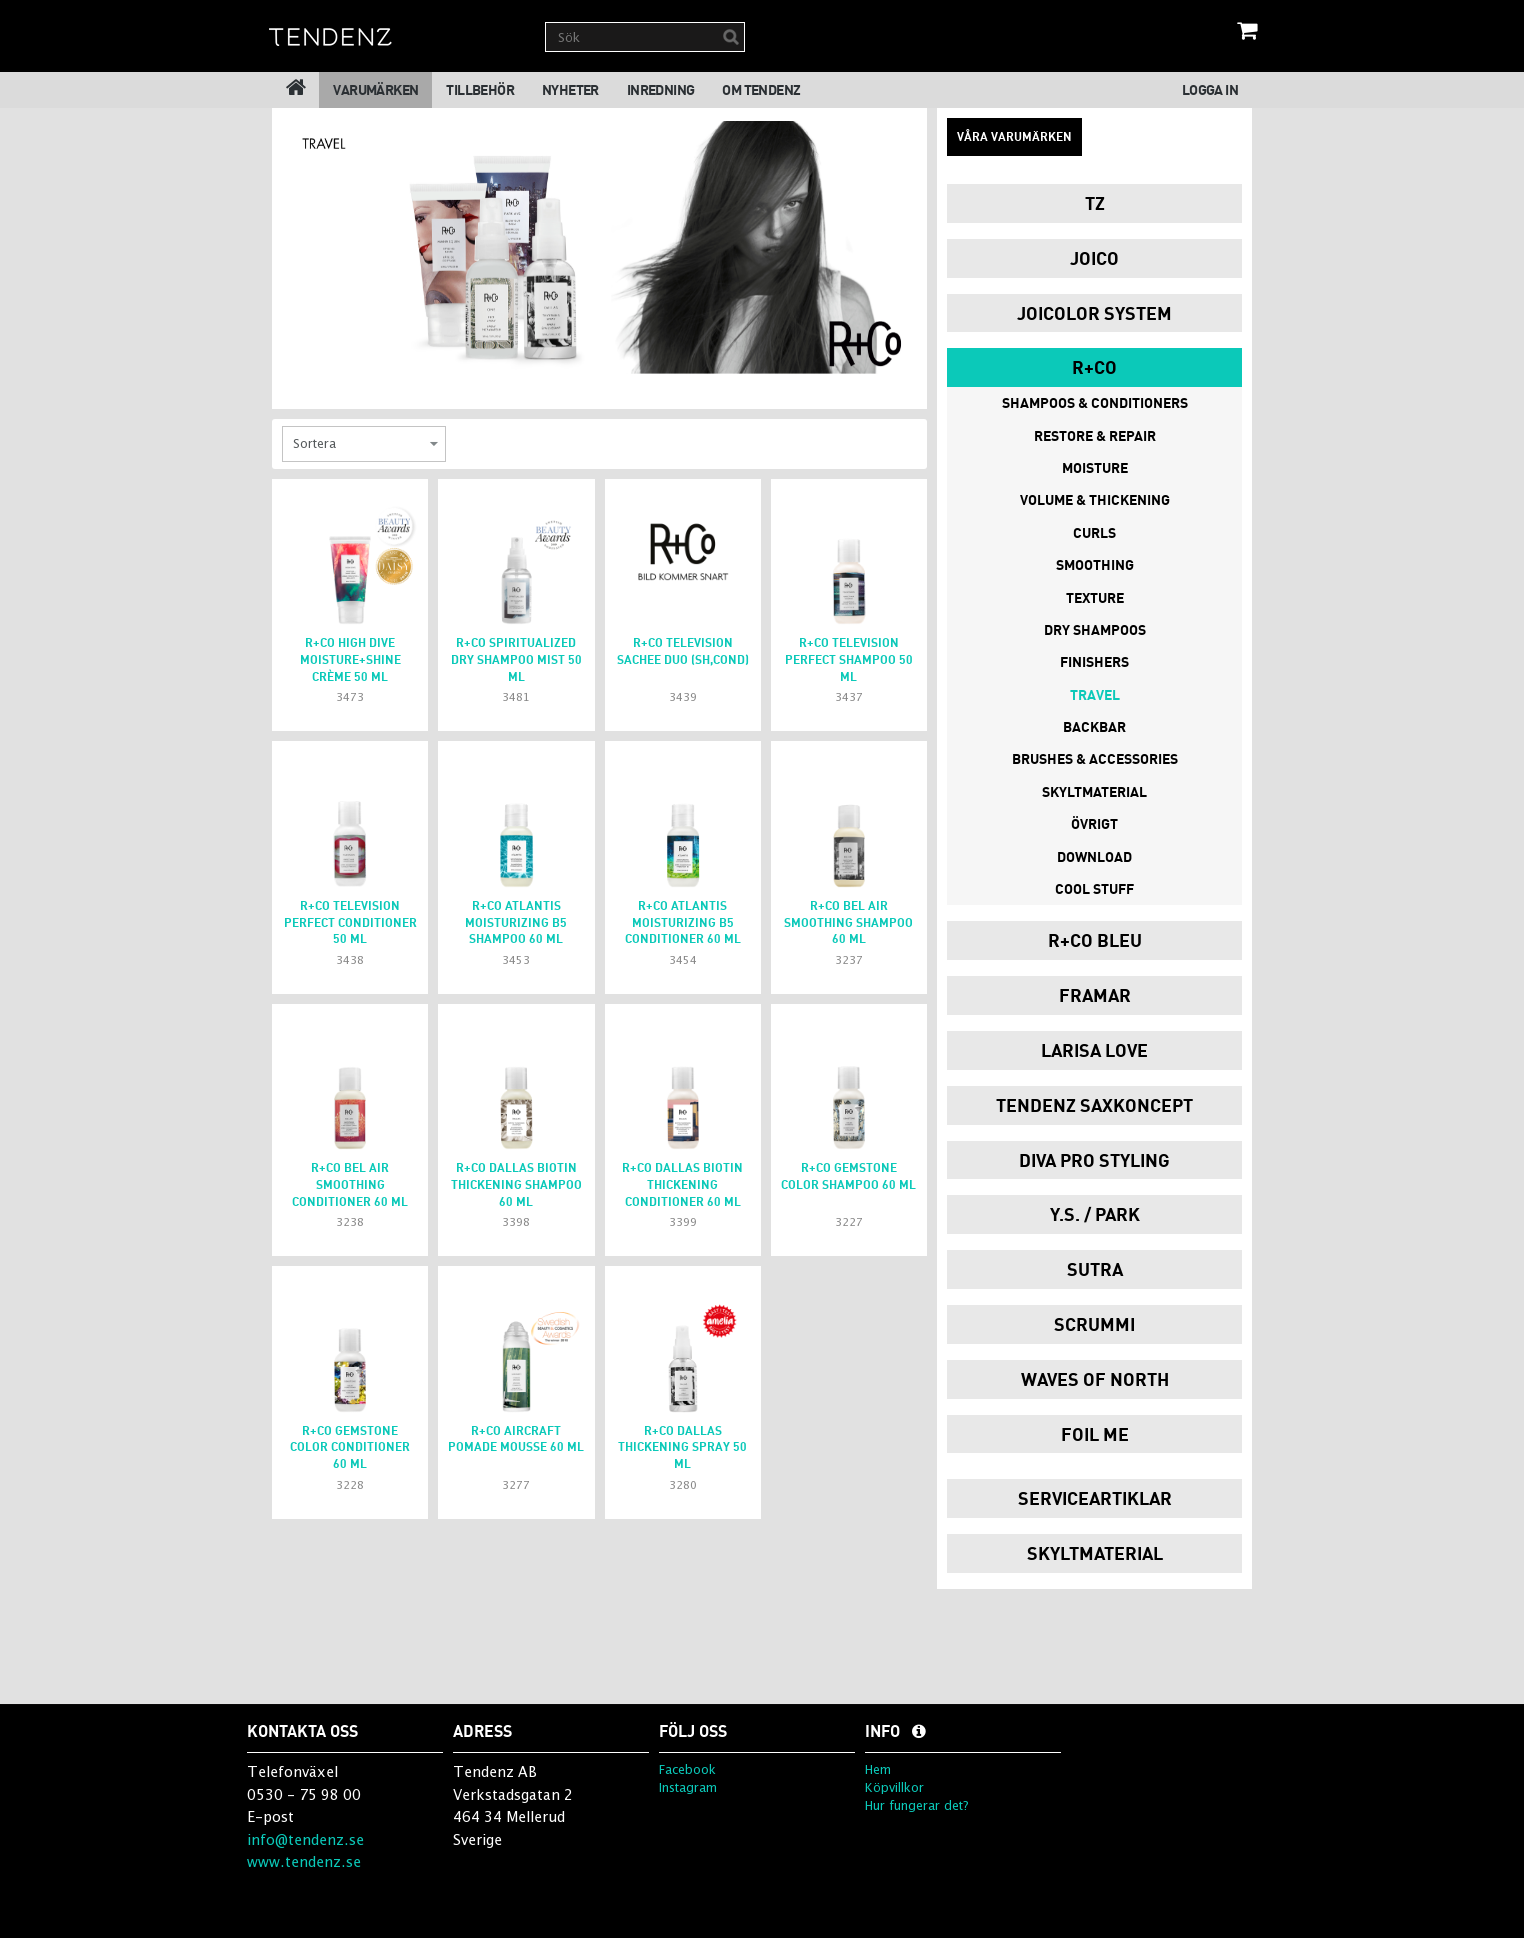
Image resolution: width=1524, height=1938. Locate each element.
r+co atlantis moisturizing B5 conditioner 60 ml (683, 922)
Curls (1094, 532)
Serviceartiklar (1095, 1498)
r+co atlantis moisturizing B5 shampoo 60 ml (516, 922)
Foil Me (1095, 1434)
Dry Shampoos (1095, 629)
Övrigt (1094, 823)
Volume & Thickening (1095, 499)
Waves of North (1095, 1379)
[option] (599, 247)
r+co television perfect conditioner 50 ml (350, 922)
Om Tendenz (761, 89)
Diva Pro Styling (1094, 1160)
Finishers (1094, 661)
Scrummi (1094, 1324)
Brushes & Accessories (1095, 758)
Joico (1094, 258)
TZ (1095, 203)
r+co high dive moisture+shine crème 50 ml (350, 659)
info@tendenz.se (305, 1839)
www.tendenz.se (304, 1861)
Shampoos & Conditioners (1095, 402)
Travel (1095, 694)
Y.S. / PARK (1095, 1214)
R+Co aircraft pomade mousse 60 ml (516, 1439)
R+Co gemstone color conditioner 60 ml (350, 1447)
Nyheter (570, 89)
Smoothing (1095, 564)
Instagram (688, 1787)
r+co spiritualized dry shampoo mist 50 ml (516, 659)
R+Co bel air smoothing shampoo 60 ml (848, 922)
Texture (1095, 597)
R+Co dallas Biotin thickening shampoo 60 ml (516, 1184)
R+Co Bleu (1095, 940)
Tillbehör (480, 89)
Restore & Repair (1095, 435)
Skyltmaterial (1094, 791)
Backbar (1094, 726)
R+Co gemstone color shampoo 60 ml (848, 1176)
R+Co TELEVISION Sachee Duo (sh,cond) (683, 651)
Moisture (1095, 467)
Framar (1095, 995)
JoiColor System (1094, 313)
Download (1094, 856)
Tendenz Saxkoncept (1094, 1105)
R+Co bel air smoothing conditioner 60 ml (350, 1184)
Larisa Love (1094, 1050)
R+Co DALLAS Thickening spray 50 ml (682, 1447)
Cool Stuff (1094, 888)
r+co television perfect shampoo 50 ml (849, 659)
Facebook (687, 1769)
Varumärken (375, 89)
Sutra (1095, 1269)
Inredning (661, 89)
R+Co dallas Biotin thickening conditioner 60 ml (682, 1184)
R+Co (1094, 367)
